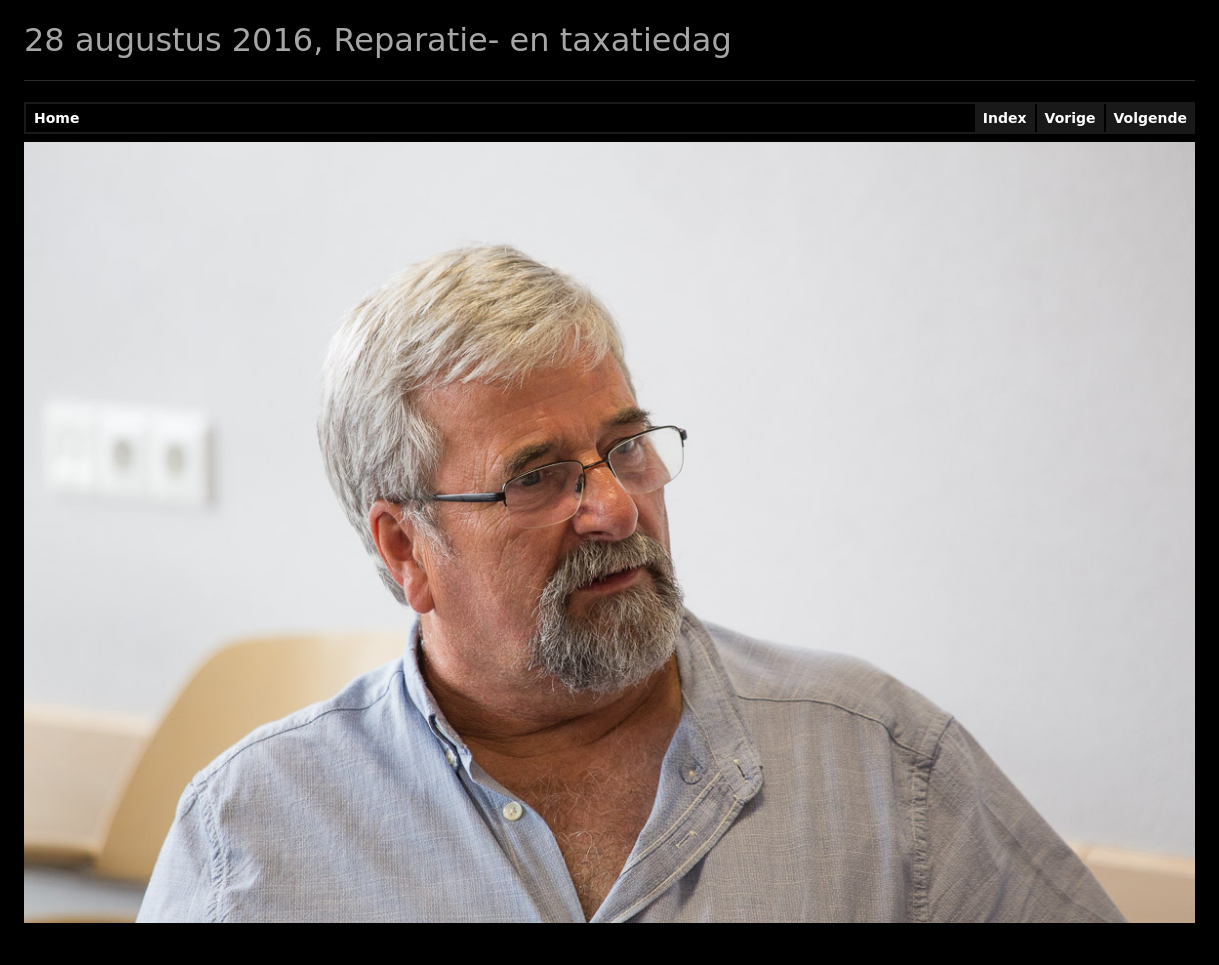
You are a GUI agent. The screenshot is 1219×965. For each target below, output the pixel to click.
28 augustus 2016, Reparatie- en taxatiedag (378, 40)
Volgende (1151, 118)
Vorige (1070, 118)
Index (1005, 118)
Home (56, 118)
